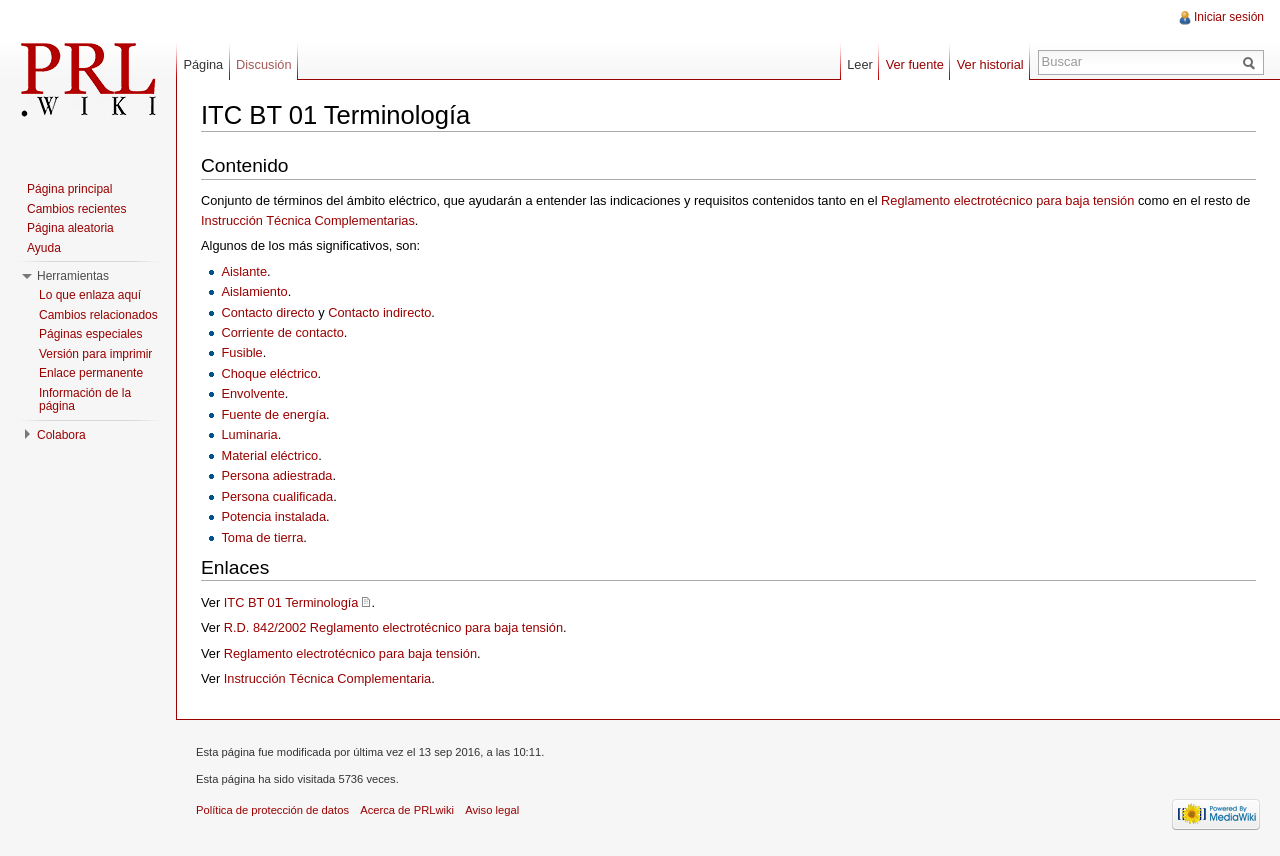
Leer (860, 64)
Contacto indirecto (379, 312)
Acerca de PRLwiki (407, 810)
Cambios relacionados (98, 315)
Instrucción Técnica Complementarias (308, 220)
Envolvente (252, 393)
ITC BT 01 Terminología (291, 602)
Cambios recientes (76, 209)
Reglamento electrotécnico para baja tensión (1007, 200)
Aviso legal (492, 810)
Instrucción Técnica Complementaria (327, 678)
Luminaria (249, 434)
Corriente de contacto (282, 332)
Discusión (263, 64)
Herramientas (73, 276)
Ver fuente (915, 64)
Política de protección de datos (272, 810)
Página (203, 64)
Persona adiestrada (276, 475)
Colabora (61, 435)
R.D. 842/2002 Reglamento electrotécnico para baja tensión (393, 627)
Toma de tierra (262, 537)
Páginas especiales (90, 334)
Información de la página (85, 400)
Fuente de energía (273, 414)
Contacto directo (267, 312)
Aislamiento (254, 291)
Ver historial (990, 64)
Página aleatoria (70, 228)
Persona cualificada (277, 496)
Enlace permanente (91, 373)
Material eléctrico (269, 455)
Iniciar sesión (1229, 17)
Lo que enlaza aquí (90, 295)
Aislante (244, 271)
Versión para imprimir (95, 354)
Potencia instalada (273, 516)
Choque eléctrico (269, 373)
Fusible (241, 352)
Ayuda (44, 248)
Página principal (69, 189)
